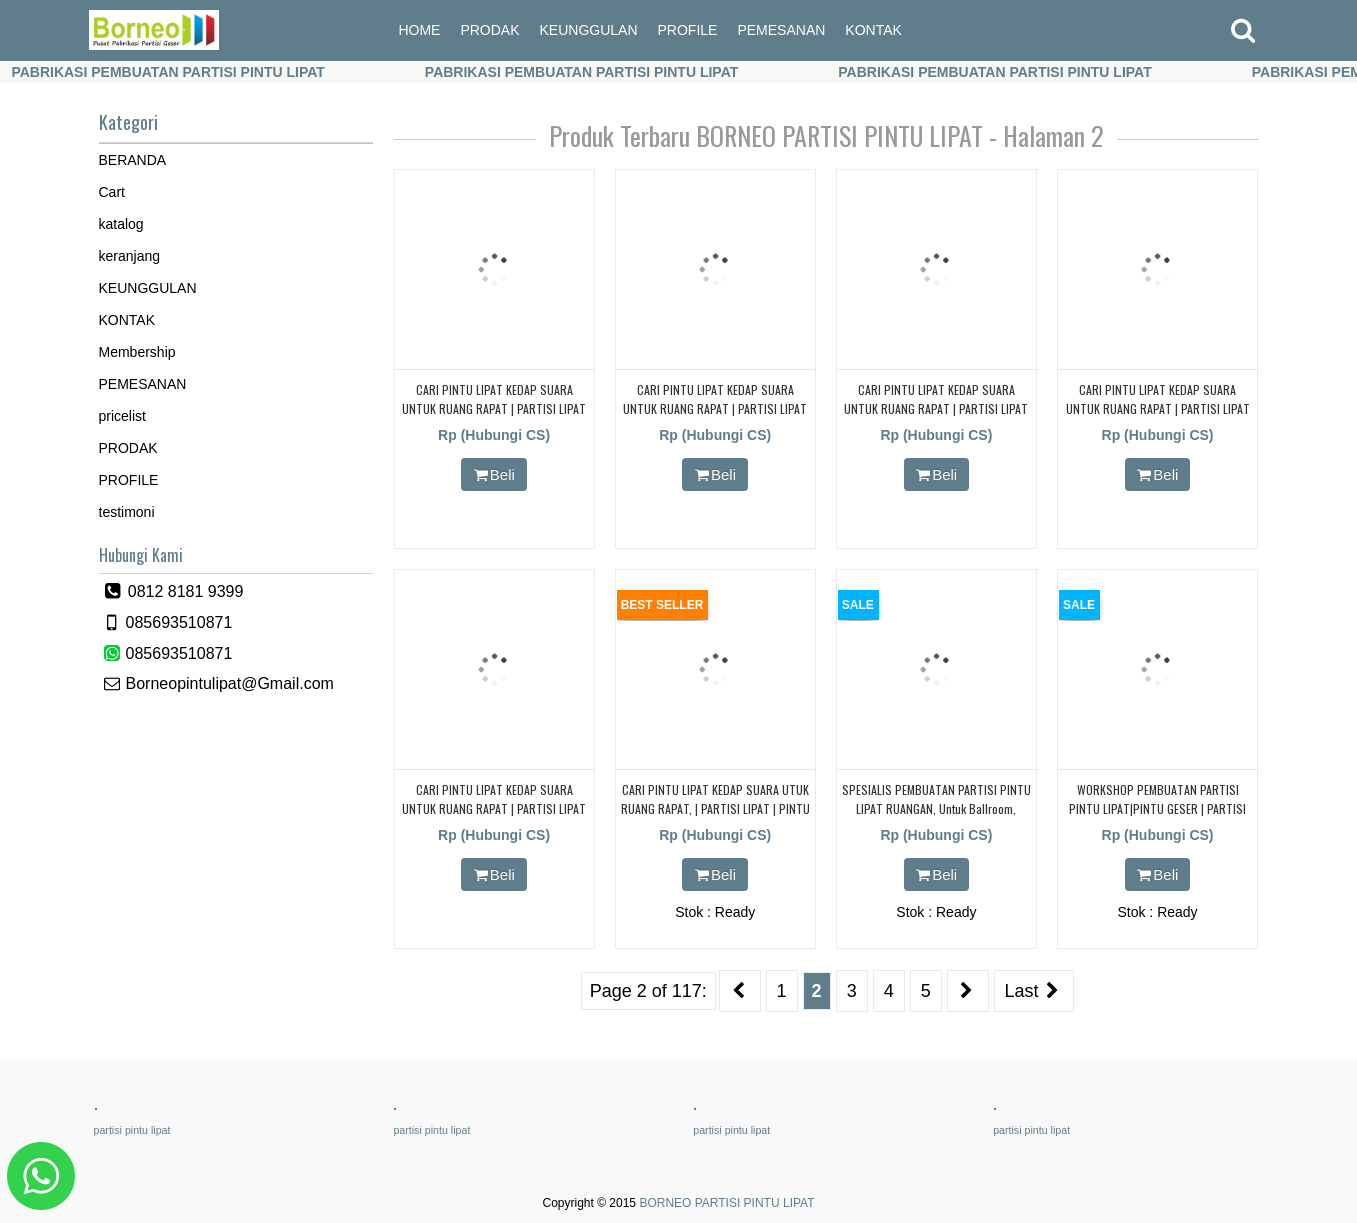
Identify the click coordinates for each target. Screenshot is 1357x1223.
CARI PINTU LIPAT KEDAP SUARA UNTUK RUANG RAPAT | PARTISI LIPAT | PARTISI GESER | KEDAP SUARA (1158, 408)
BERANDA (133, 160)
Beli (494, 474)
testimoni (127, 512)
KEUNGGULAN (589, 30)
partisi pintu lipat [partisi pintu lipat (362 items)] (132, 1130)
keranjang (130, 256)
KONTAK (873, 30)
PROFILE (688, 30)
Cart (112, 192)
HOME (419, 30)
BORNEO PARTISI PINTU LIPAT (726, 1203)
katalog (121, 224)
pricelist (122, 416)
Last (1034, 991)
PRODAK (489, 30)
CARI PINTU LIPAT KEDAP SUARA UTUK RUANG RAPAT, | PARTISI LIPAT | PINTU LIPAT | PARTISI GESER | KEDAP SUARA (715, 808)
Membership (137, 352)
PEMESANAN (781, 30)
